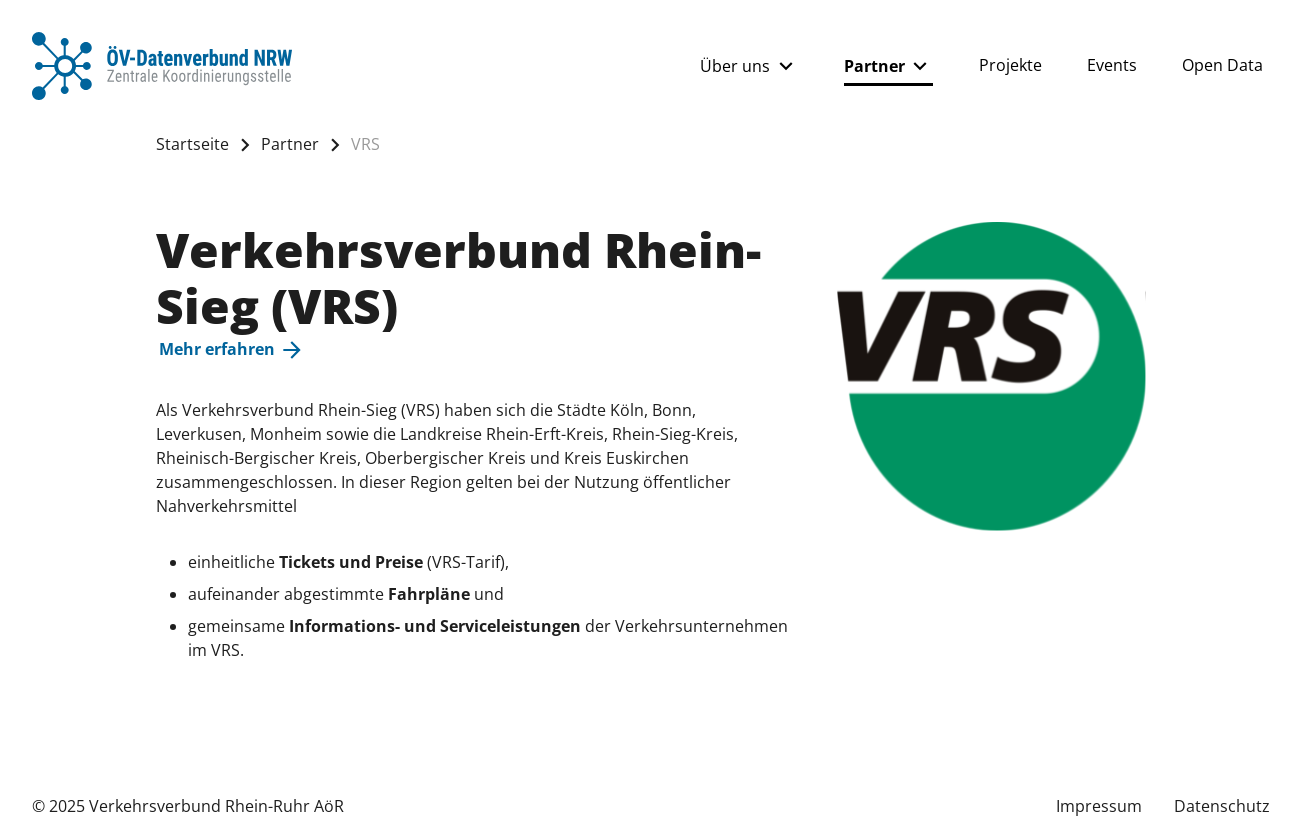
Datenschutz (1222, 806)
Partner (888, 66)
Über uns (749, 66)
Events (1112, 65)
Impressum (1099, 806)
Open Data (1222, 65)
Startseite (192, 144)
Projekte (1010, 65)
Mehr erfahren (232, 350)
